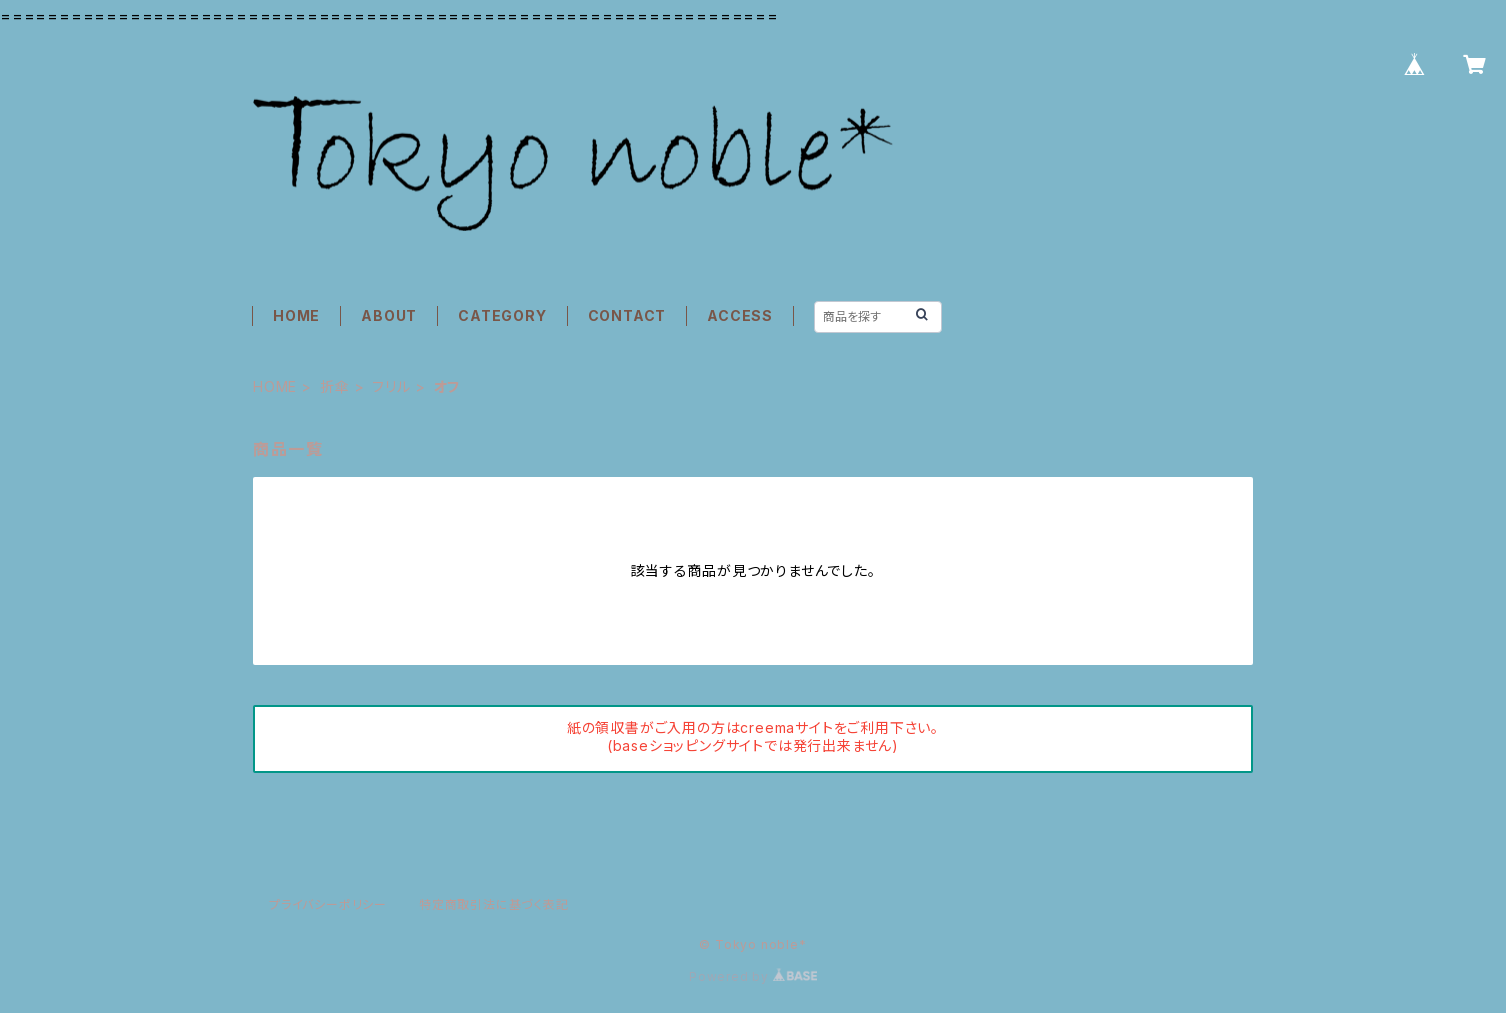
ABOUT (389, 315)
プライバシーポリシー (328, 904)
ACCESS (740, 315)
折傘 (335, 386)
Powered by (753, 976)
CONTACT (627, 315)
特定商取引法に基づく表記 (494, 904)
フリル (391, 386)
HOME (296, 315)
